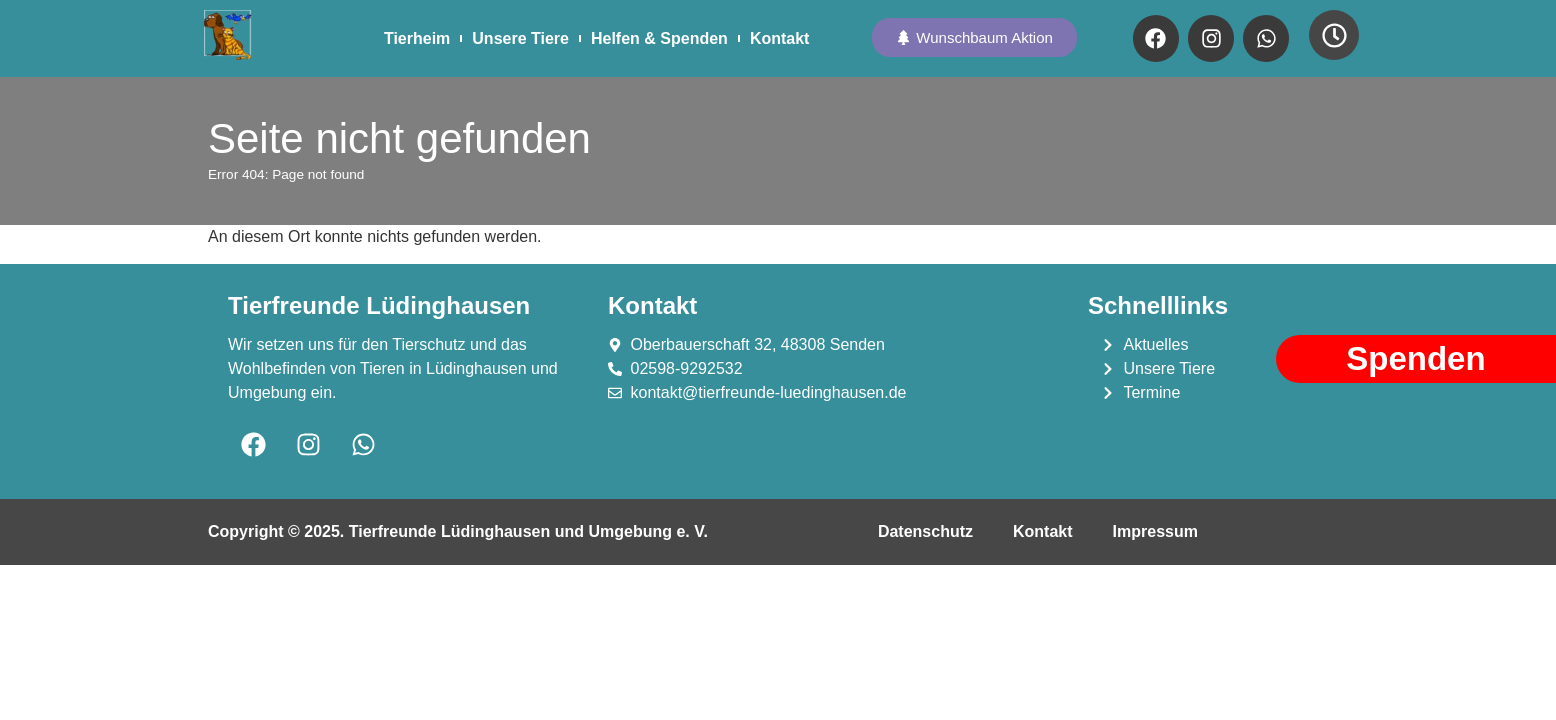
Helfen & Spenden (659, 38)
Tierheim (417, 38)
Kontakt (780, 38)
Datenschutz (925, 531)
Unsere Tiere (520, 38)
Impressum (1155, 531)
